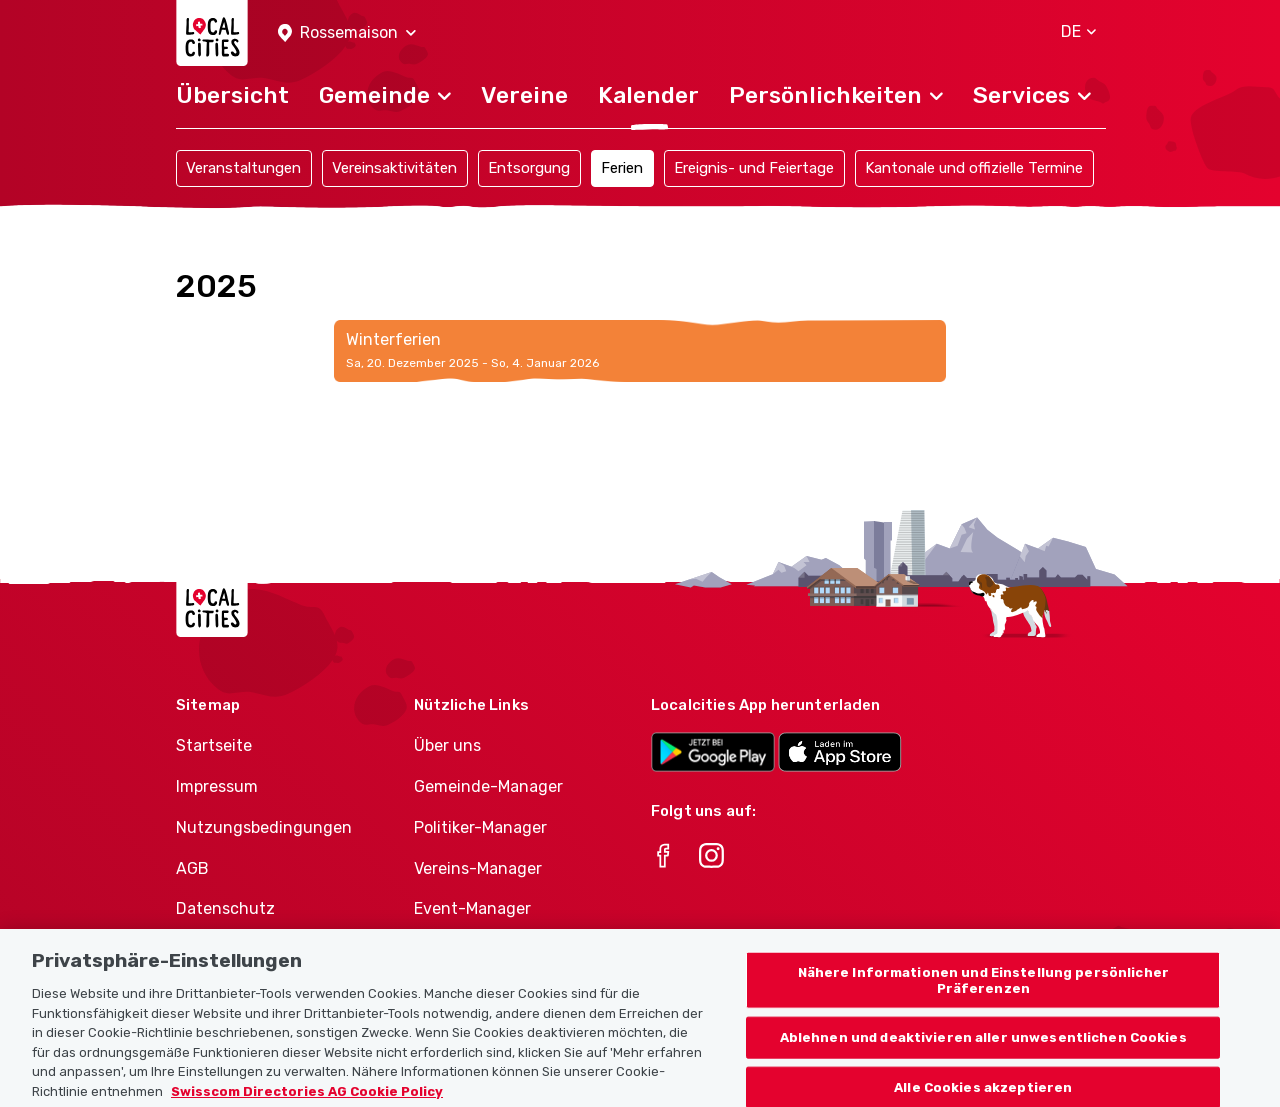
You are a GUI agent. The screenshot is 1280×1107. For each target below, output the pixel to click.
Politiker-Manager (480, 827)
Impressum (217, 786)
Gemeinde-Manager (488, 786)
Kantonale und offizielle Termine (974, 168)
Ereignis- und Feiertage (754, 168)
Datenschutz (225, 908)
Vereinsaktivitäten (394, 168)
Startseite (214, 745)
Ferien (622, 168)
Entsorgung (529, 168)
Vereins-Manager (478, 868)
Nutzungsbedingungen (264, 827)
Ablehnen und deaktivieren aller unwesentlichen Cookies (983, 1050)
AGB (192, 868)
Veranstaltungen (243, 168)
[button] (347, 33)
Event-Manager (472, 908)
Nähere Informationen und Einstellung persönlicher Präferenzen (983, 993)
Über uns (447, 745)
